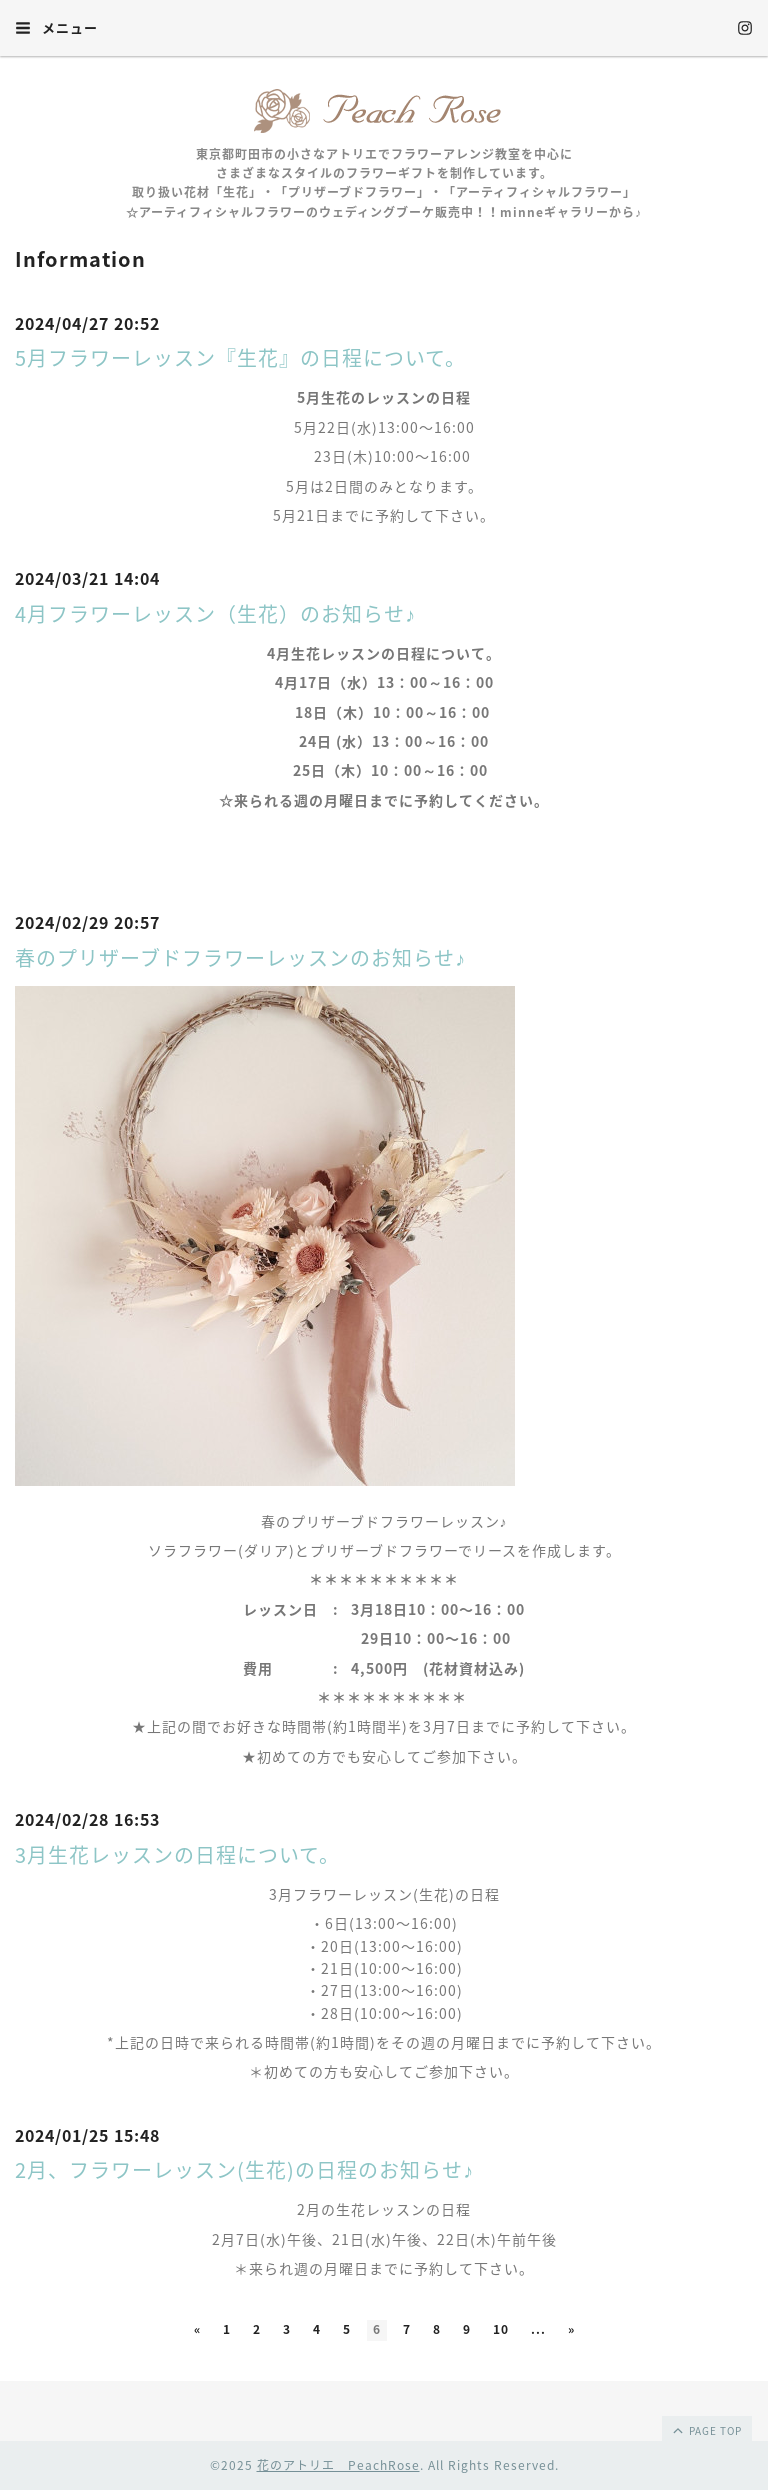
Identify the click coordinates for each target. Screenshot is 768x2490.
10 (501, 2329)
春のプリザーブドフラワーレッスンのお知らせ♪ (240, 957)
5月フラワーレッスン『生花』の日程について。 (240, 357)
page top (706, 2430)
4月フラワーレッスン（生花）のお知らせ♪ (215, 613)
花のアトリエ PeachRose (338, 2465)
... (538, 2329)
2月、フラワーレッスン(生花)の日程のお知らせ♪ (244, 2169)
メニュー (56, 27)
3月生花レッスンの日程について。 (177, 1854)
